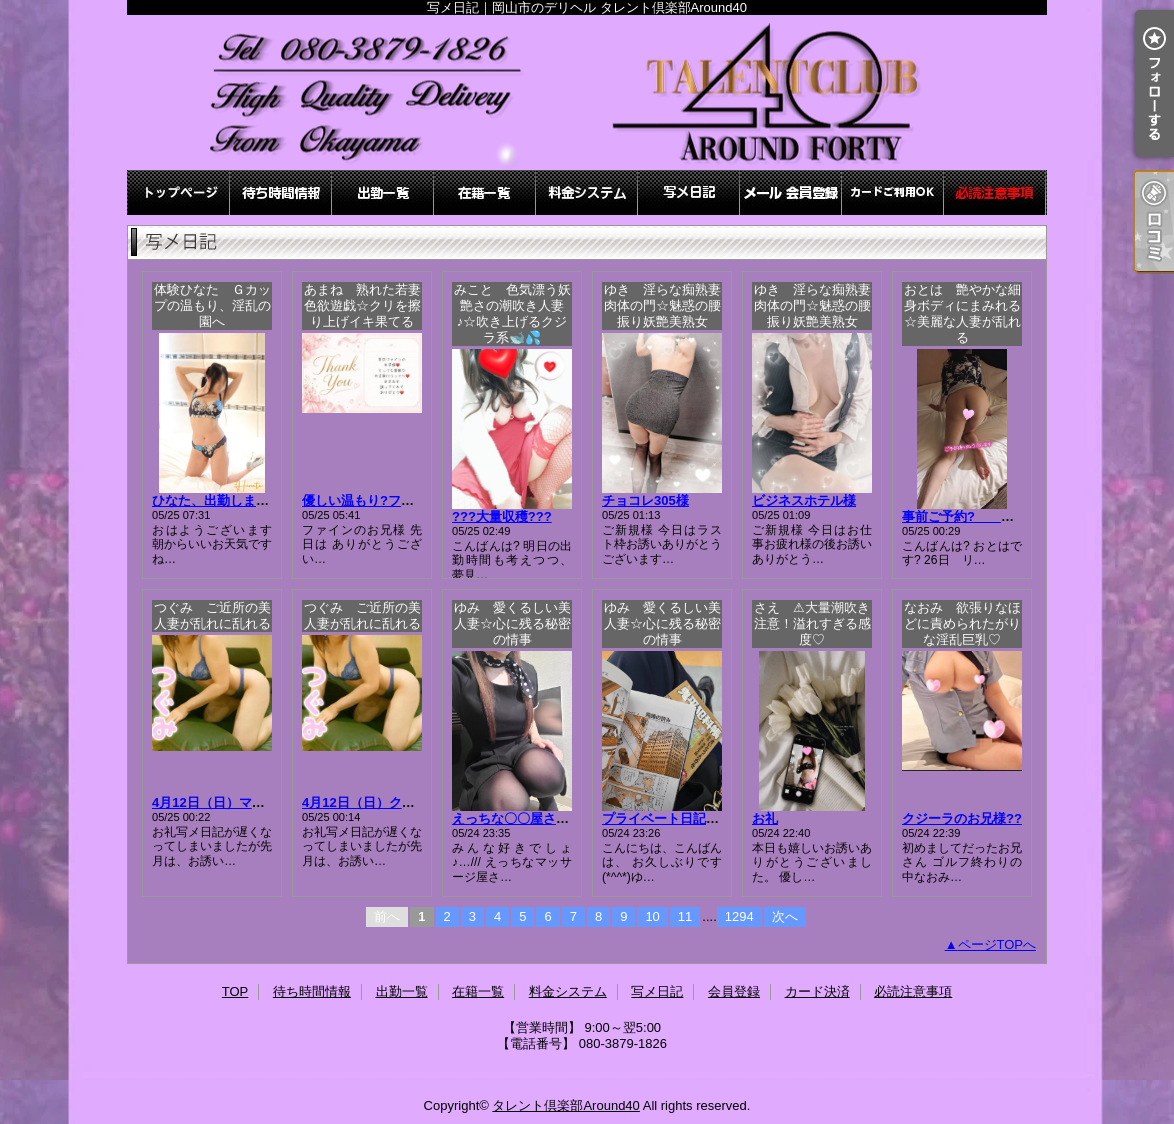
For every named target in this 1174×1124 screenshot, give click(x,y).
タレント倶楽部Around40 (565, 1105)
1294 (739, 916)
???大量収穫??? (502, 516)
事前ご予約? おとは (971, 516)
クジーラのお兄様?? (962, 818)
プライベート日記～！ (667, 818)
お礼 (765, 818)
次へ (785, 916)
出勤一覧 (383, 192)
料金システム (587, 192)
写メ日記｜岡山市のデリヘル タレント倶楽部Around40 (587, 92)
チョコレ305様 (645, 500)
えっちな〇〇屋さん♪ (514, 818)
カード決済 (893, 192)
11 (685, 916)
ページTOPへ (997, 944)
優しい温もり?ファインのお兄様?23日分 (421, 500)
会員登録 (791, 192)
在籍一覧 (485, 192)
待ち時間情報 (281, 192)
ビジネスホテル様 (804, 500)
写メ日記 (689, 192)
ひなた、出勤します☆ (217, 500)
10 (652, 916)
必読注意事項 (995, 192)
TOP (179, 192)
